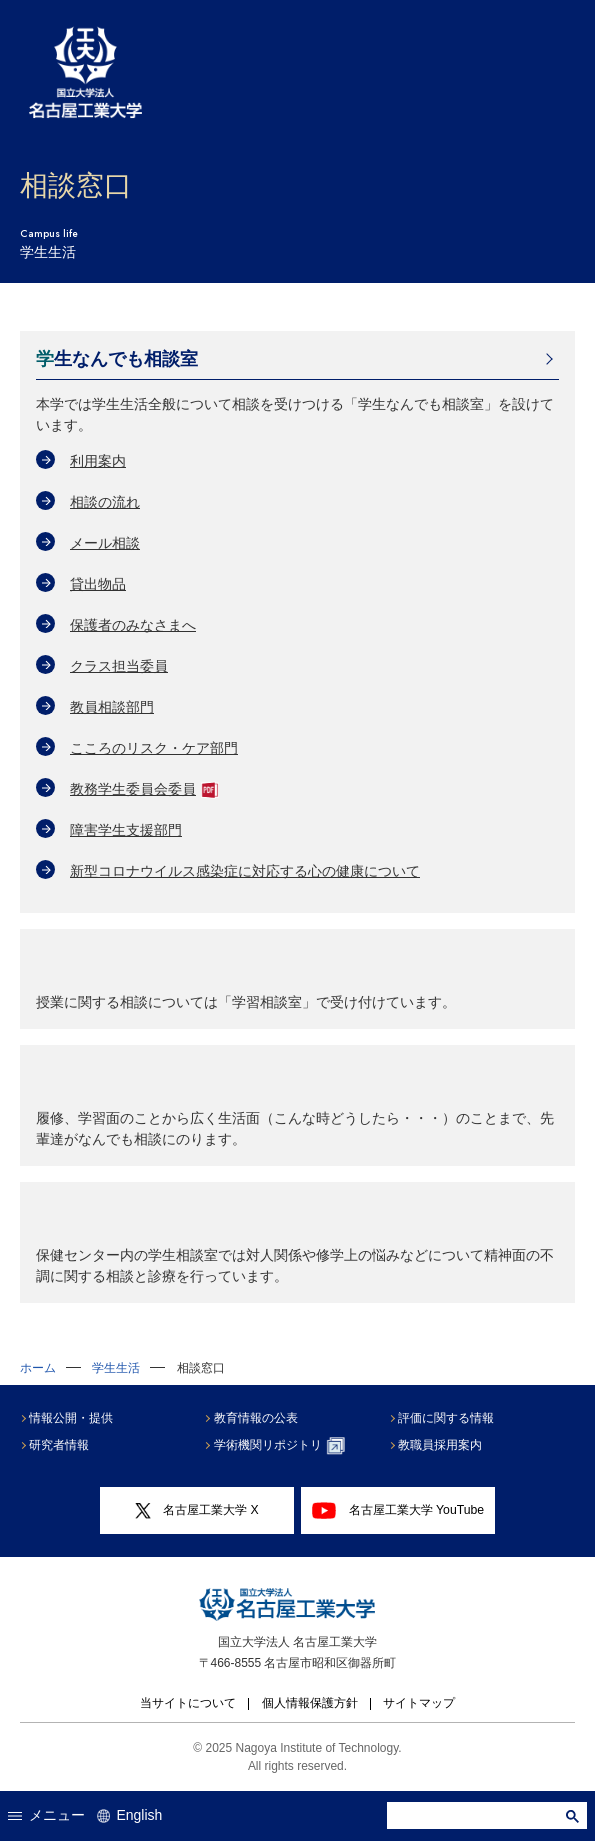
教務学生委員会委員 (133, 789)
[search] (478, 1816)
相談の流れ (105, 502)
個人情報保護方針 (310, 1703)
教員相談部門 (112, 707)
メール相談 (105, 543)
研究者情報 (59, 1445)
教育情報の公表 (256, 1418)
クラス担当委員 (119, 666)
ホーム (38, 1368)
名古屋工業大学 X (197, 1511)
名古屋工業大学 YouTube (398, 1510)
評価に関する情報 (446, 1418)
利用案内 (98, 461)
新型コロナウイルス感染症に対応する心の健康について (245, 871)
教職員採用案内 (440, 1445)
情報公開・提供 (71, 1418)
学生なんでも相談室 (117, 359)
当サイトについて (188, 1703)
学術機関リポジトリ (279, 1446)
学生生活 (116, 1368)
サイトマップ (419, 1703)
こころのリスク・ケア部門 (154, 748)
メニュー (46, 1815)
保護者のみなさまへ (133, 625)
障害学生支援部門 (126, 830)
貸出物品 (98, 584)
